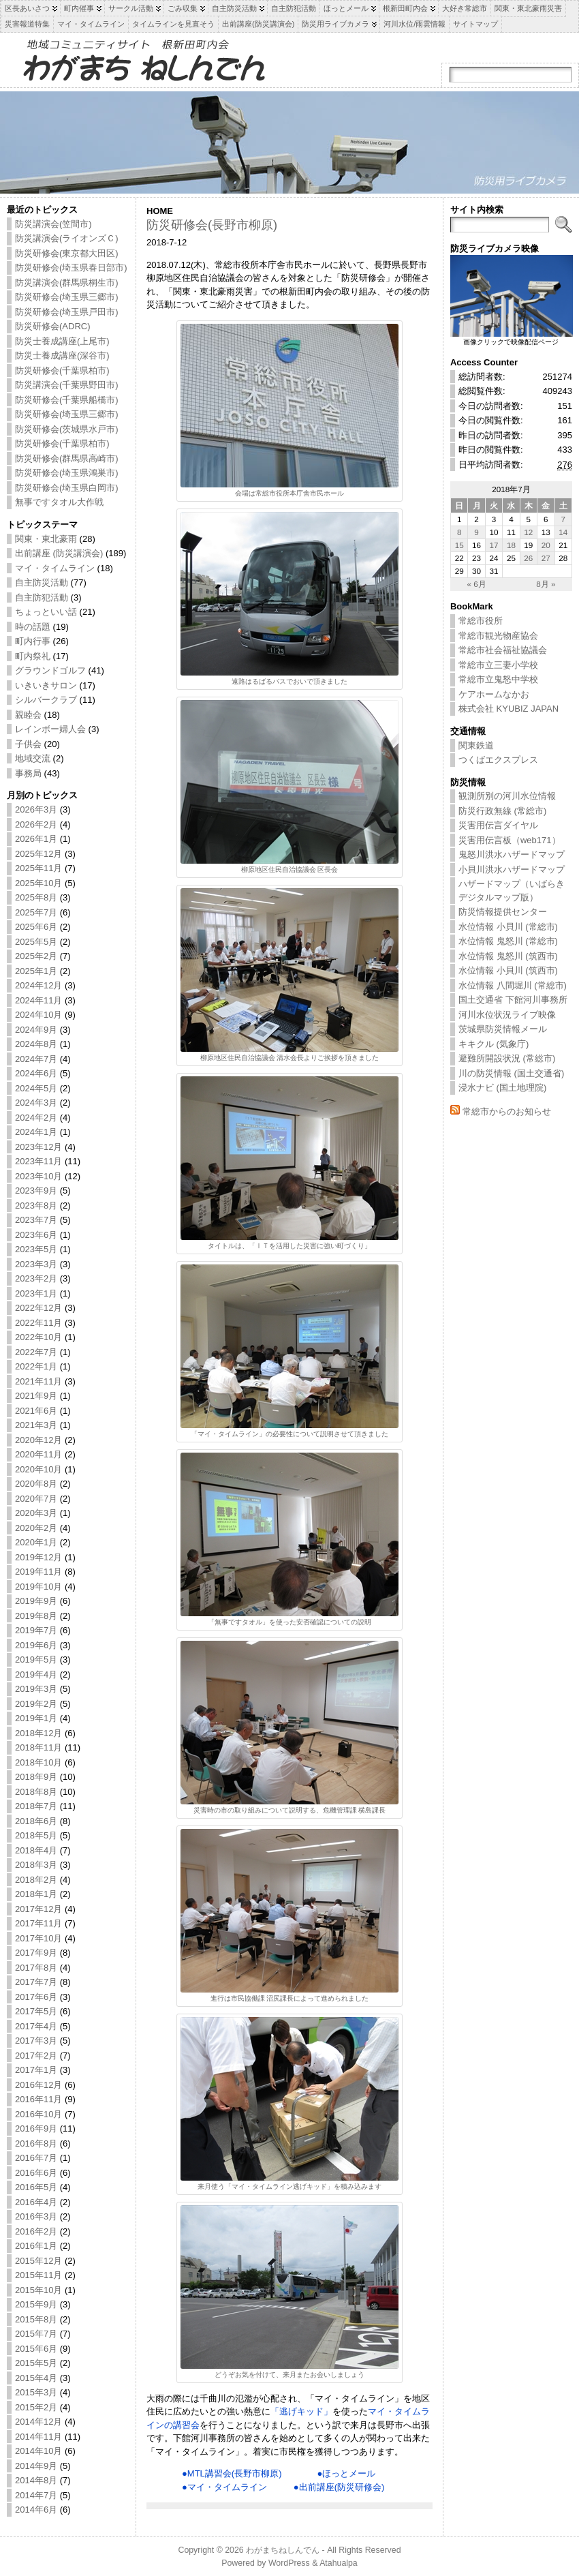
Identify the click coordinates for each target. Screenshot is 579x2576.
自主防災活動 (41, 582)
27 (546, 558)
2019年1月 (36, 1718)
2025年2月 (36, 956)
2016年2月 (36, 2231)
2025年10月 (38, 883)
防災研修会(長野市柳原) (211, 225)
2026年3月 (36, 809)
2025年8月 (36, 897)
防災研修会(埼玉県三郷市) (67, 297)
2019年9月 (36, 1601)
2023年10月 (38, 1176)
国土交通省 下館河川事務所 (512, 1000)
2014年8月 (36, 2480)
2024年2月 (36, 1117)
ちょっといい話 (46, 612)
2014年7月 (36, 2495)
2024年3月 (36, 1102)
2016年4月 (36, 2202)
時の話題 (32, 627)
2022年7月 (36, 1352)
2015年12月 (38, 2261)
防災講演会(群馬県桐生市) (67, 282)
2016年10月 (38, 2114)
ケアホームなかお (493, 694)
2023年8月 (36, 1205)
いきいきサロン (46, 685)
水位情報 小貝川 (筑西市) (508, 970)
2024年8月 (36, 1044)
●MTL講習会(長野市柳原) (232, 2473)
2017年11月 (38, 1923)
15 (459, 545)
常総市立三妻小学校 (498, 665)
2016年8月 (36, 2143)
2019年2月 (36, 1704)
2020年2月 (36, 1528)
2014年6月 (36, 2509)
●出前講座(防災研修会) (339, 2487)
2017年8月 (36, 1968)
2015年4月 (36, 2378)
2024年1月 (36, 1132)
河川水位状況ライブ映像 (507, 1015)
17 (494, 545)
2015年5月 (36, 2363)
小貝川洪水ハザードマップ (511, 869)
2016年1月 (36, 2246)
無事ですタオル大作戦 (59, 502)
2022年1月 (36, 1366)
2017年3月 (36, 2040)
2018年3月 (36, 1865)
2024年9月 (36, 1030)
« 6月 (476, 583)
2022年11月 (38, 1323)
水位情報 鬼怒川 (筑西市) (508, 956)
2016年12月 (38, 2085)
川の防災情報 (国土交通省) (511, 1073)
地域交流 (32, 758)
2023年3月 (36, 1264)
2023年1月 (36, 1293)
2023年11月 (38, 1161)
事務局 (28, 773)
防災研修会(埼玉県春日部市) (71, 267)
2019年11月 (38, 1571)
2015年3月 (36, 2392)
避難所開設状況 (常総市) (506, 1058)
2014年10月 (38, 2451)
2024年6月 (36, 1073)
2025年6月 (36, 927)
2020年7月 (36, 1499)
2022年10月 (38, 1337)
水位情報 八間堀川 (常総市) (512, 985)
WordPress (289, 2563)
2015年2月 (36, 2407)
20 (546, 545)
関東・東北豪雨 (46, 539)
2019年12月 (38, 1557)
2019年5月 (36, 1659)
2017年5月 (36, 2011)
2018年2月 (36, 1880)
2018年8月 (36, 1792)
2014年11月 (38, 2436)
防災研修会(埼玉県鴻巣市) (67, 473)
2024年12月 (38, 985)
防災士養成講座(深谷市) (62, 355)
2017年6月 (36, 1997)
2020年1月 (36, 1542)
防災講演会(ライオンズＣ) (67, 238)
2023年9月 (36, 1190)
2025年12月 (38, 854)
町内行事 (32, 641)
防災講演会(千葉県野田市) (67, 385)
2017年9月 (36, 1953)
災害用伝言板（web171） (509, 840)
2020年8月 (36, 1484)
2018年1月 (36, 1894)
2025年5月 (36, 942)
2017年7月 (36, 1982)
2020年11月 (38, 1454)
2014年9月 (36, 2466)
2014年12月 (38, 2421)
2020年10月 (38, 1469)
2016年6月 (36, 2173)
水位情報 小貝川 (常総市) (508, 927)
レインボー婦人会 (50, 729)
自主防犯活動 (41, 597)
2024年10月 (38, 1015)
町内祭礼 (32, 656)
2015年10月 (38, 2290)
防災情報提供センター (502, 912)
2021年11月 (38, 1381)
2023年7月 (36, 1220)
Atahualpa (338, 2563)
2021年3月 (36, 1425)
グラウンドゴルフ (50, 670)
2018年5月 (36, 1835)
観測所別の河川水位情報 (507, 796)
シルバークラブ (46, 700)
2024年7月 (36, 1059)
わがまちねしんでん (282, 2550)
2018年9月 (36, 1777)
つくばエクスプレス (498, 760)
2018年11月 (38, 1747)
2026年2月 (36, 824)
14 (563, 532)
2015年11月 (38, 2275)
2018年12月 (38, 1733)
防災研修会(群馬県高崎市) (67, 458)
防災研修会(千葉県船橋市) (67, 400)
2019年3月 (36, 1689)
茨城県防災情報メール (502, 1029)
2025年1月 (36, 971)
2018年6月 (36, 1821)
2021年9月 (36, 1396)
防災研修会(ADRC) (53, 326)
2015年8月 (36, 2319)
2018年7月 (36, 1806)
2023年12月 (38, 1147)
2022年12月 (38, 1308)
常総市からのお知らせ (507, 1111)
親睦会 (28, 715)
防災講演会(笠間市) (53, 224)
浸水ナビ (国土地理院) (502, 1087)
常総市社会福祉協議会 (502, 650)
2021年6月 (36, 1411)
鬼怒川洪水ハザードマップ (511, 854)
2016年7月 (36, 2158)
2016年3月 (36, 2216)
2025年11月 (38, 868)
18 (511, 545)
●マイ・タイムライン (224, 2487)
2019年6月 (36, 1645)
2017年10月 (38, 1938)
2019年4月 (36, 1674)
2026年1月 (36, 839)
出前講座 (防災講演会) (59, 553)
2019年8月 (36, 1616)
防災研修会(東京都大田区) (67, 253)
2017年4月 (36, 2026)
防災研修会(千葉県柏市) (62, 370)
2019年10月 (38, 1586)
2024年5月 (36, 1088)
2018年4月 (36, 1850)
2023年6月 (36, 1235)
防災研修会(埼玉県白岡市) (67, 488)
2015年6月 (36, 2349)
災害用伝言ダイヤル (498, 825)
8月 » (545, 583)
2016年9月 (36, 2128)
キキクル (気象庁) (493, 1044)
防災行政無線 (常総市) (502, 811)
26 (528, 558)
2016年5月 (36, 2187)
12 (528, 532)
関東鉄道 (476, 745)
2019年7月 (36, 1630)
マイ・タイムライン (55, 568)
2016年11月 (38, 2099)
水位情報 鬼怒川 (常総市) (508, 941)
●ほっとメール (346, 2473)
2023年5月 (36, 1249)
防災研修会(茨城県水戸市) (67, 429)
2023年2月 (36, 1278)
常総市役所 (480, 621)
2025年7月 (36, 912)
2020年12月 (38, 1440)
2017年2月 (36, 2055)
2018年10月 (38, 1762)
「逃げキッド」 (301, 2411)
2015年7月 (36, 2334)
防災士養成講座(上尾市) (62, 341)
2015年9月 (36, 2304)
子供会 (28, 744)
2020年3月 (36, 1513)
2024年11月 (38, 1000)
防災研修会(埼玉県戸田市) (67, 312)
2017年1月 (36, 2070)
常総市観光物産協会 (498, 636)
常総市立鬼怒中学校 (498, 679)
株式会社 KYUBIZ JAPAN (508, 708)
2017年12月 (38, 1909)
